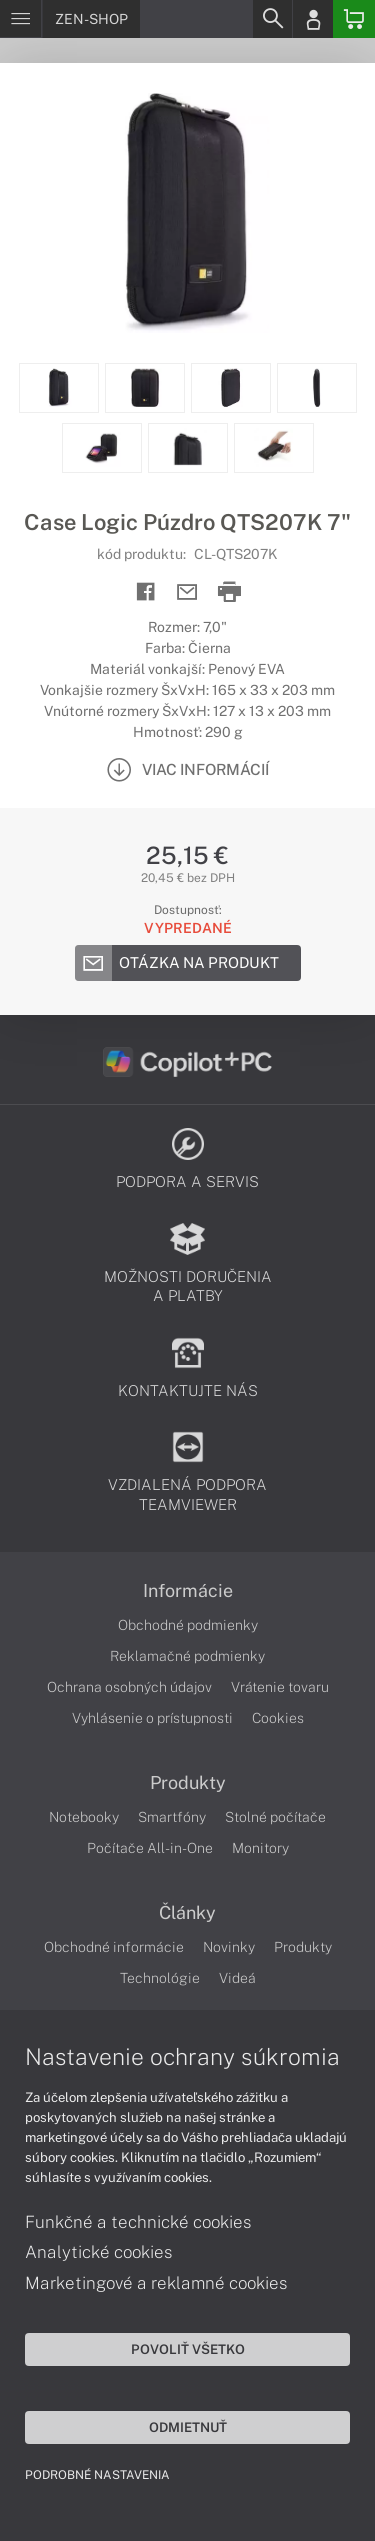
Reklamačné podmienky (187, 1656)
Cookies (278, 1718)
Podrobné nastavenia (97, 2475)
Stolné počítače (275, 1817)
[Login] (313, 19)
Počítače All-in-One (150, 1848)
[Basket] (354, 19)
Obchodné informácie (114, 1947)
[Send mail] (187, 592)
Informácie (188, 1591)
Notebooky (84, 1817)
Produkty (188, 1783)
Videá (237, 1978)
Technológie (160, 1978)
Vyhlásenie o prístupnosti (152, 1718)
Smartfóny (172, 1817)
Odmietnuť (188, 2427)
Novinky (229, 1947)
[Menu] (20, 19)
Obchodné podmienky (188, 1625)
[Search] (272, 19)
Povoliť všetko (188, 2349)
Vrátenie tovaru (280, 1687)
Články (187, 1913)
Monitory (260, 1848)
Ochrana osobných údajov (129, 1687)
